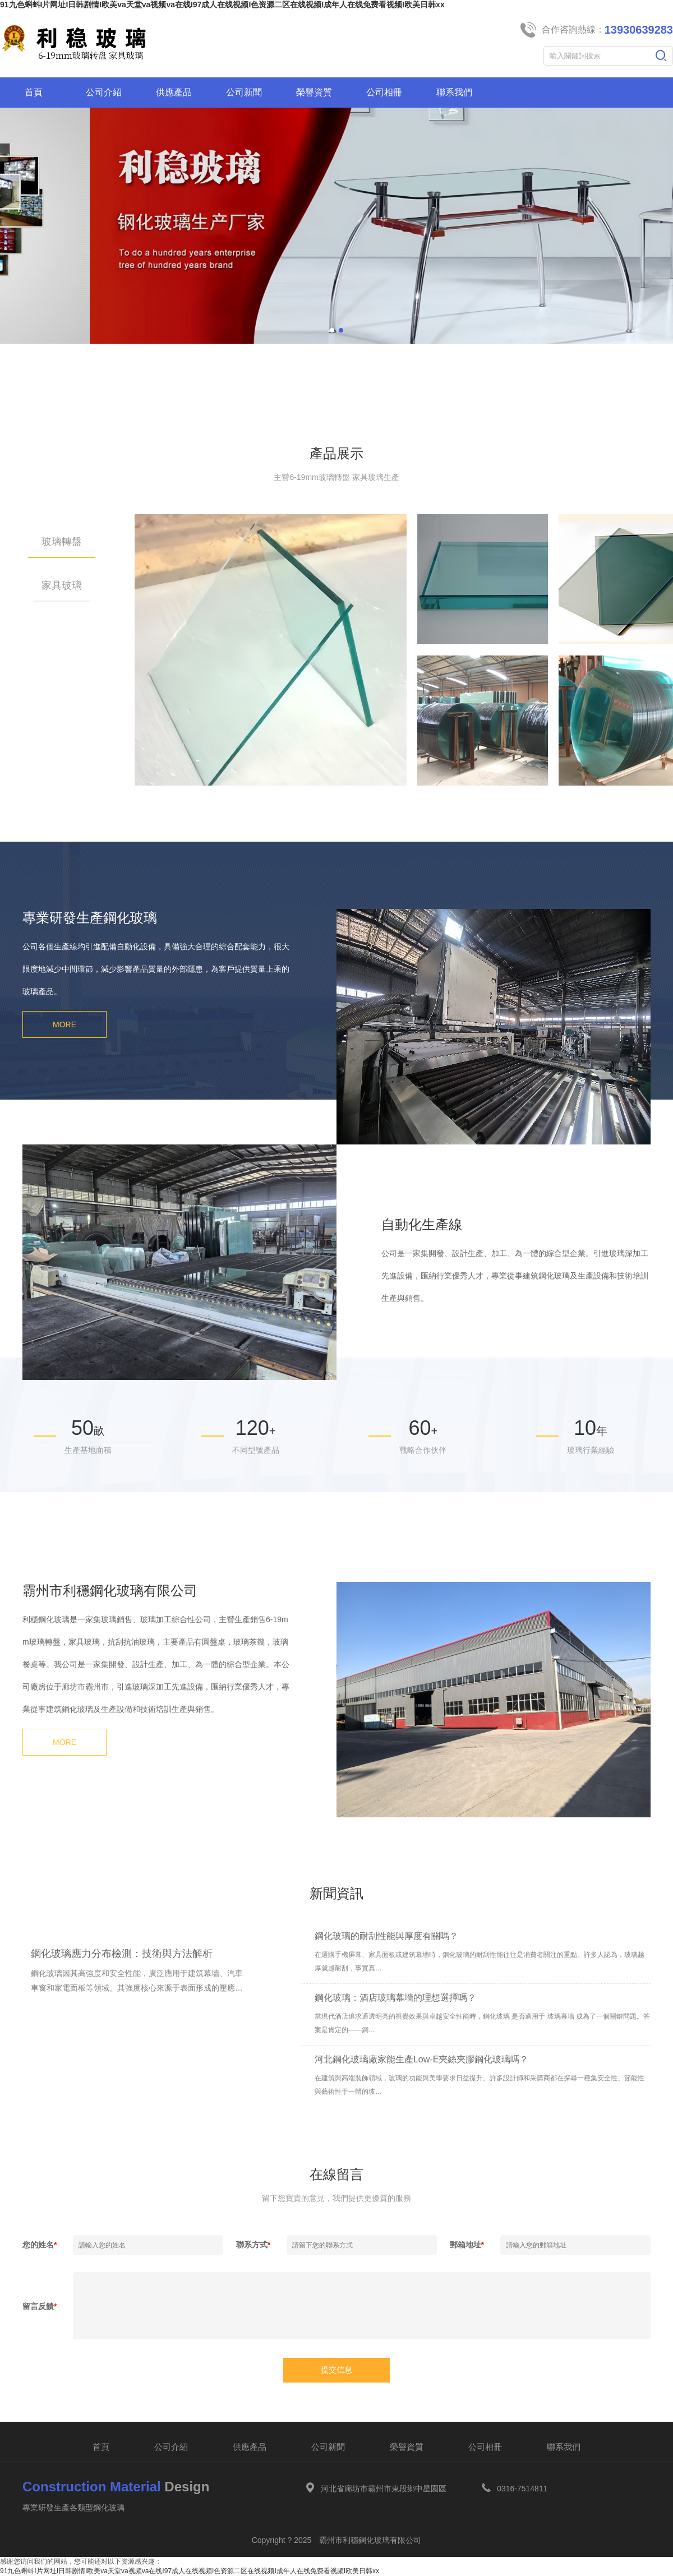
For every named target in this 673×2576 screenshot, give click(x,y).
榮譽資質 (406, 2447)
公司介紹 (171, 2447)
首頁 (101, 2447)
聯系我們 (563, 2447)
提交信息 (336, 2369)
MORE (64, 1024)
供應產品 (249, 2447)
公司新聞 (328, 2447)
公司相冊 (485, 2447)
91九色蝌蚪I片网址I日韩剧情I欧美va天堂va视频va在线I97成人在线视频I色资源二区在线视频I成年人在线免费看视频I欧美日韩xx (222, 4)
